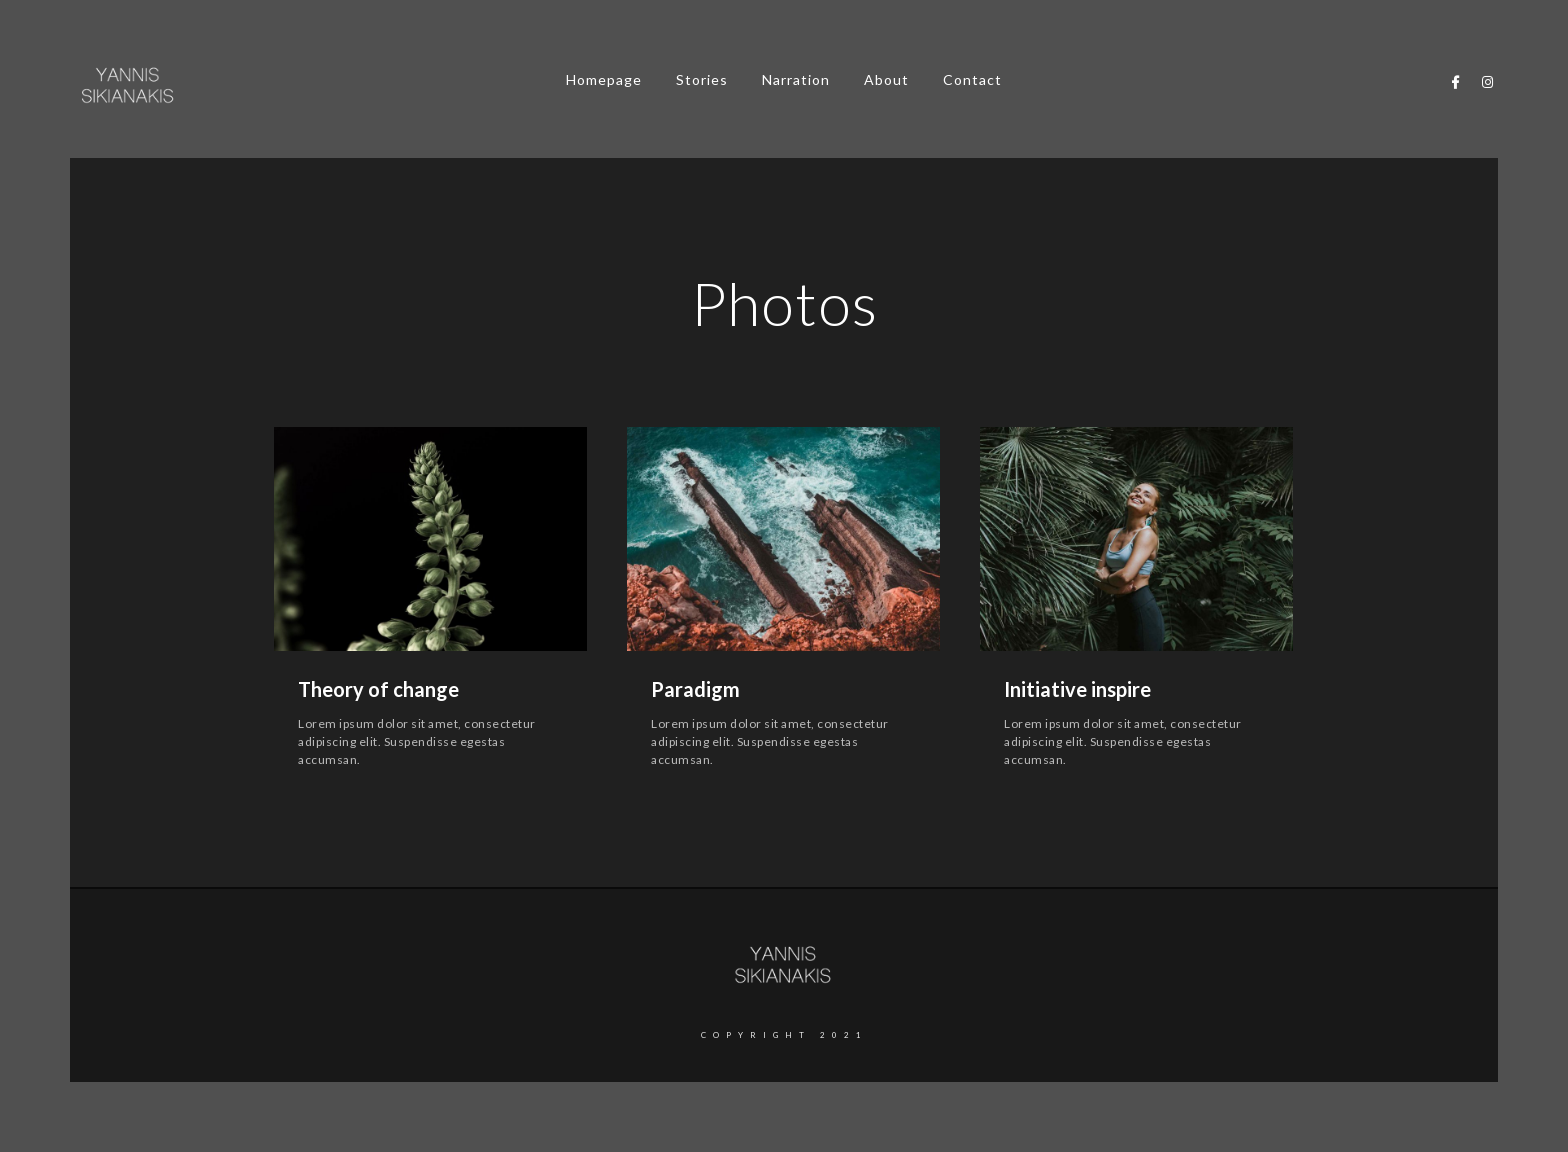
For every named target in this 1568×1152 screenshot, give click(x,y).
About (886, 79)
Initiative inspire (1077, 689)
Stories (702, 79)
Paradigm (695, 689)
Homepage (604, 79)
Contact (972, 79)
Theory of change (378, 689)
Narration (796, 79)
